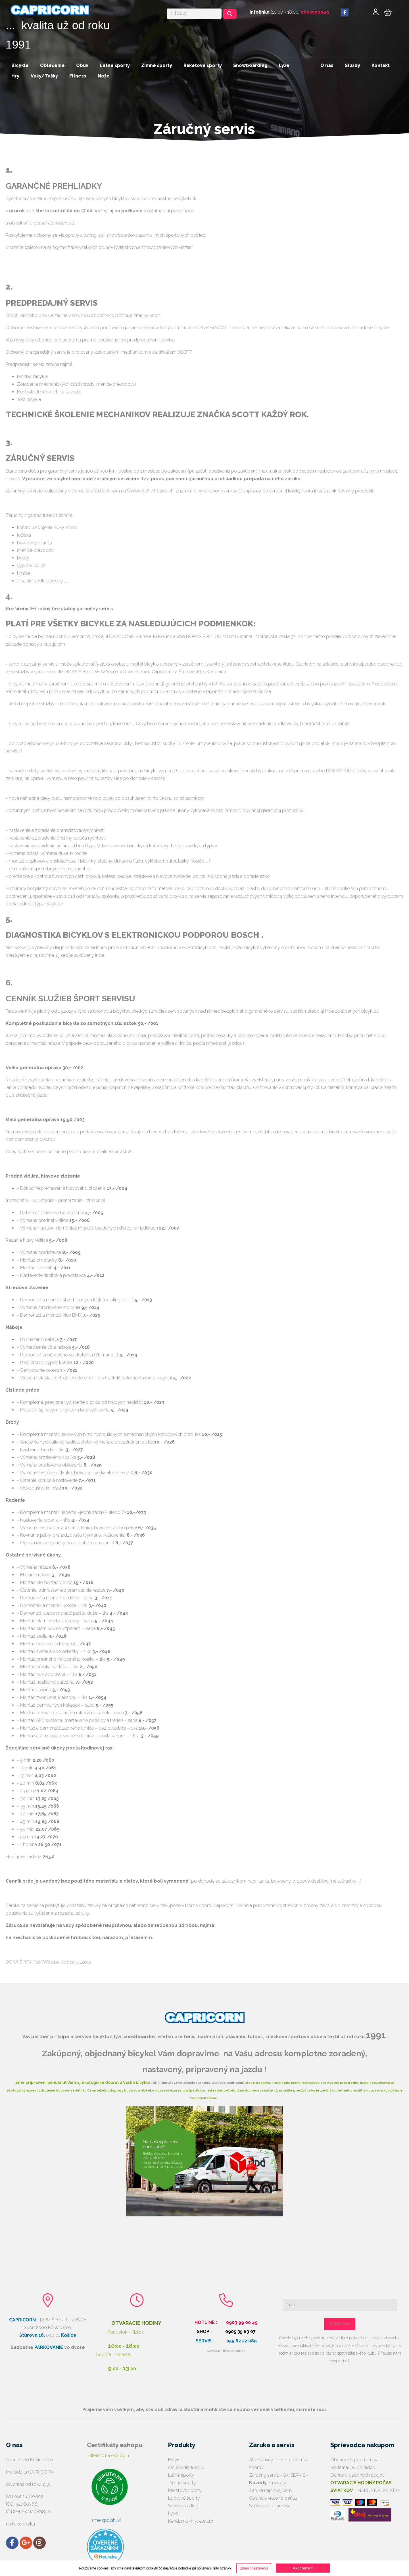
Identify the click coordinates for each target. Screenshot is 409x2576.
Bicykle (175, 2459)
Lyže (173, 2513)
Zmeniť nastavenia (254, 2568)
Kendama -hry (182, 2521)
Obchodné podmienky (353, 2459)
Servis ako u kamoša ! (271, 2505)
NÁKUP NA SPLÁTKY (378, 2490)
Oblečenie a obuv (186, 2467)
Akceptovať (303, 2568)
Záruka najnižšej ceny (271, 2490)
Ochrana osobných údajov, (361, 2482)
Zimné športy (182, 2482)
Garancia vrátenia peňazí (273, 2498)
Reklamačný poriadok (352, 2467)
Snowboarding (183, 2505)
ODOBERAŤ (340, 2324)
